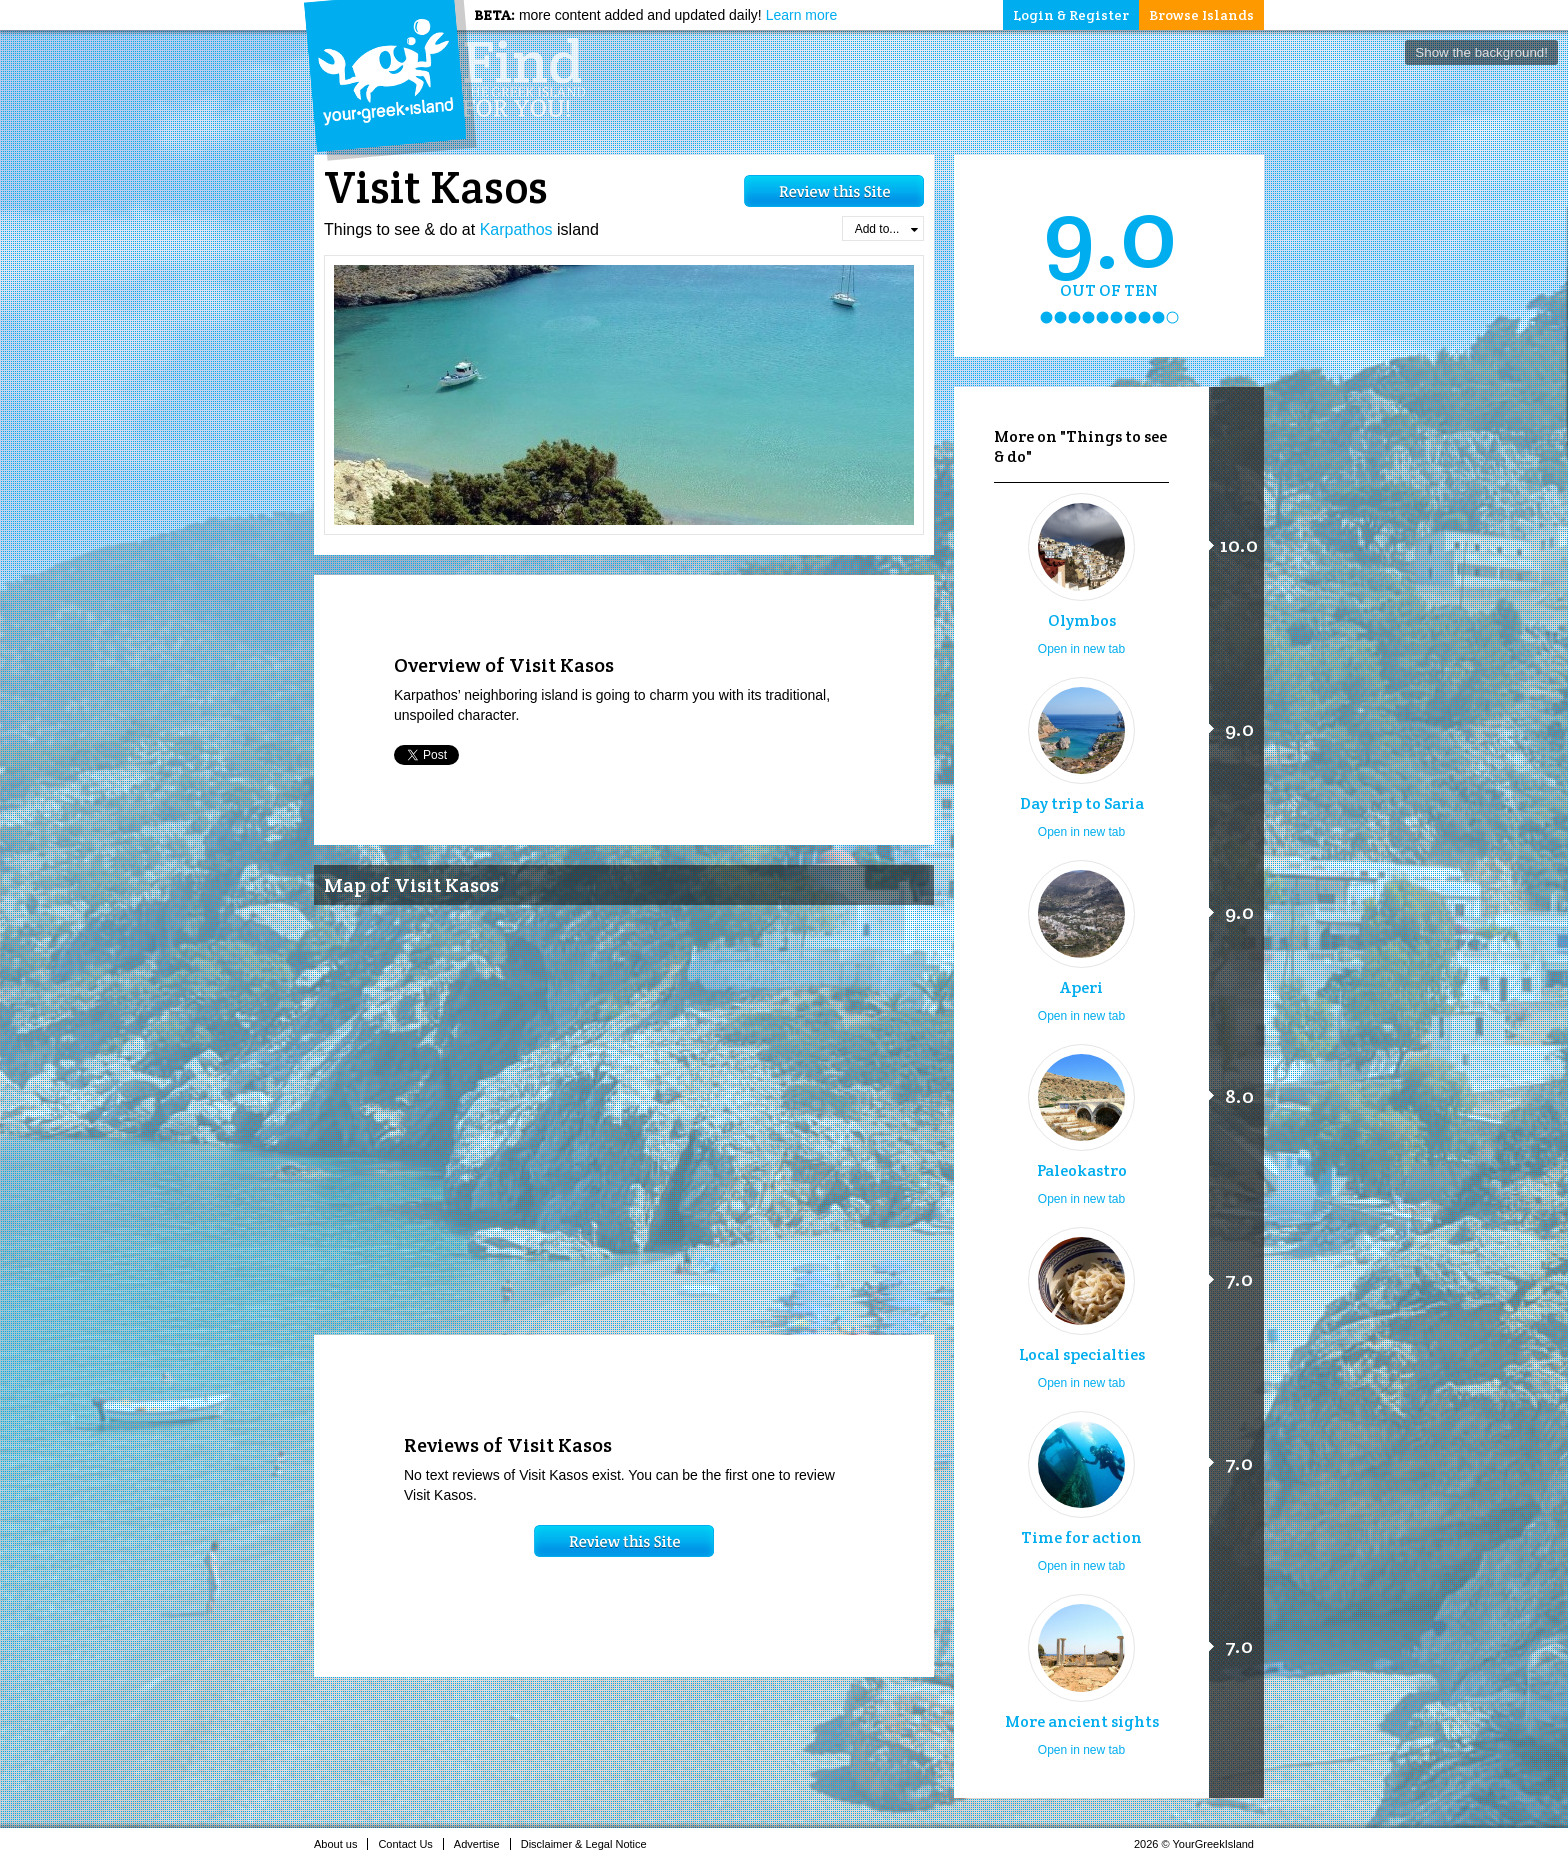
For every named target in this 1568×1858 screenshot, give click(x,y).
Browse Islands (1201, 15)
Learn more (802, 15)
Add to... (886, 229)
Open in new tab (1081, 649)
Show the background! (1481, 52)
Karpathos (516, 229)
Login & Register (1071, 15)
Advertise (482, 1844)
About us (341, 1844)
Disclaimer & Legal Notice (589, 1844)
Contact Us (410, 1844)
